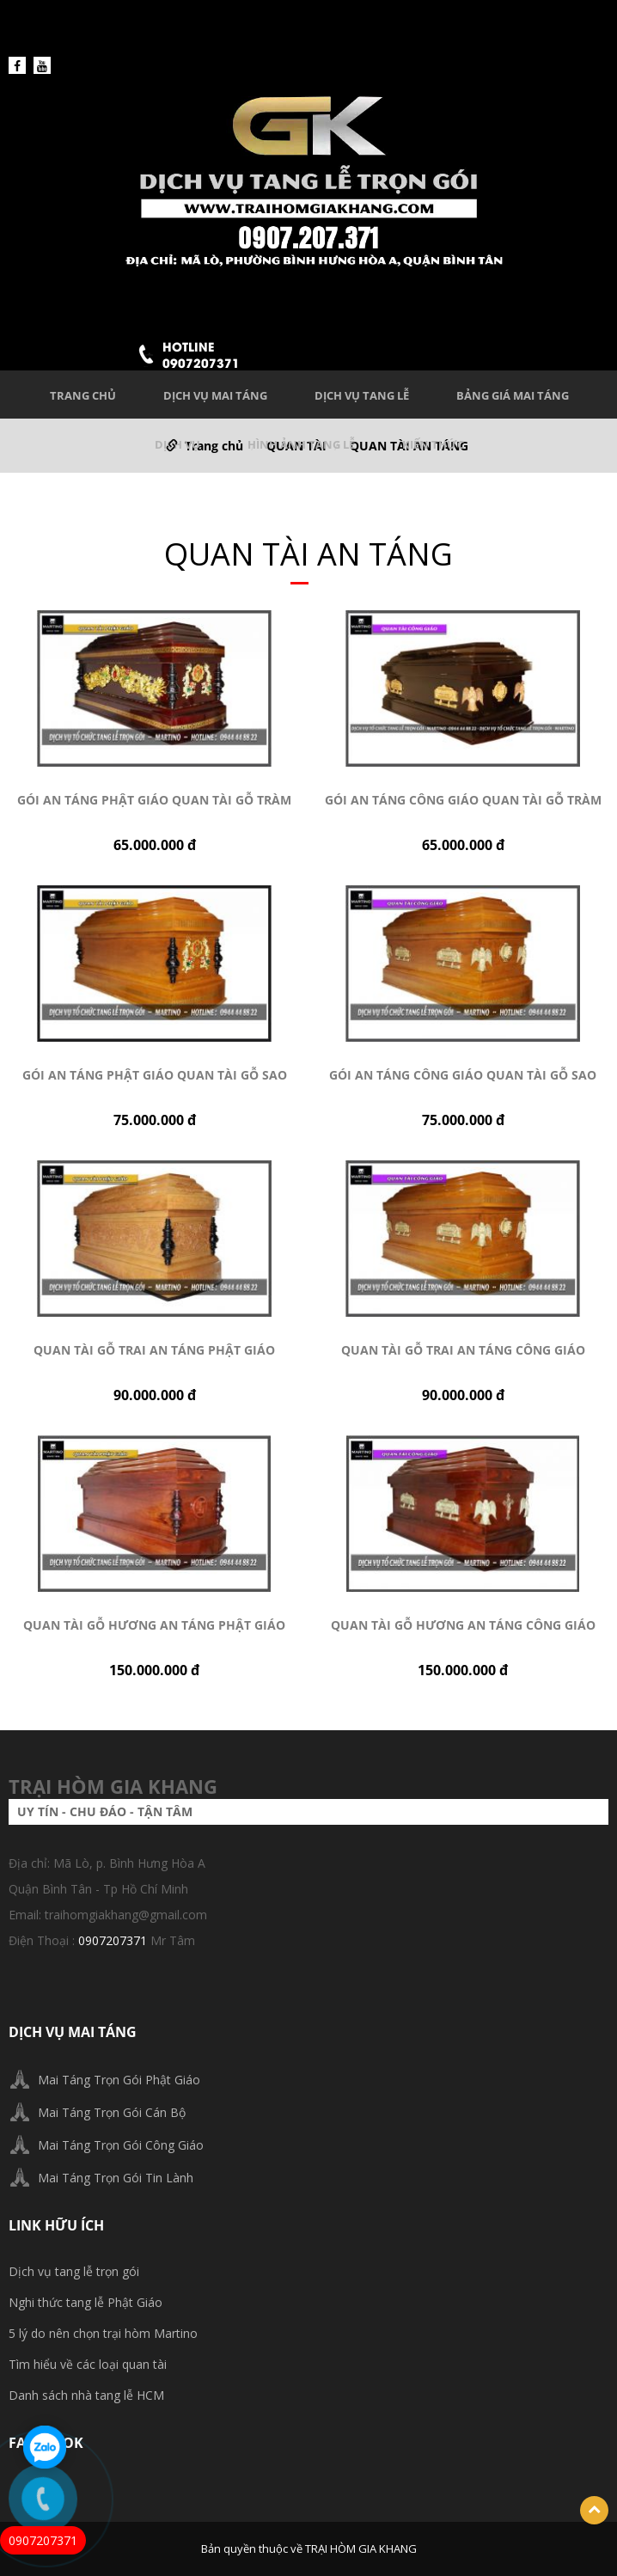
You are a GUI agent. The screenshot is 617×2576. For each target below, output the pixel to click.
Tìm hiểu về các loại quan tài (88, 2364)
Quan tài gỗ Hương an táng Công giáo (463, 1625)
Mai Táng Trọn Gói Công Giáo (121, 2145)
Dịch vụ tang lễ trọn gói (74, 2271)
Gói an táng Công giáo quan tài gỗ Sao (462, 1075)
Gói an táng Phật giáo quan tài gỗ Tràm (154, 800)
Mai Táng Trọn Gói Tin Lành (115, 2177)
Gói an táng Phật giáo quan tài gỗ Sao (154, 1075)
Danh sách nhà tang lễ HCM (86, 2395)
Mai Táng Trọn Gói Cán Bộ (112, 2112)
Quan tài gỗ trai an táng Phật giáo (154, 1350)
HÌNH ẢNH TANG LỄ (301, 444)
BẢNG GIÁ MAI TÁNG (512, 395)
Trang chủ (83, 395)
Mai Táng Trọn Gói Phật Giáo (119, 2079)
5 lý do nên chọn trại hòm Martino (103, 2333)
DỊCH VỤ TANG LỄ (362, 395)
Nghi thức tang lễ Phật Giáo (85, 2302)
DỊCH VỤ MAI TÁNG (215, 395)
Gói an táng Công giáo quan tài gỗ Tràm (463, 800)
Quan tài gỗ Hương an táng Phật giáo (154, 1625)
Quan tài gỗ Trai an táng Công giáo (463, 1350)
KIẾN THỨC (433, 444)
